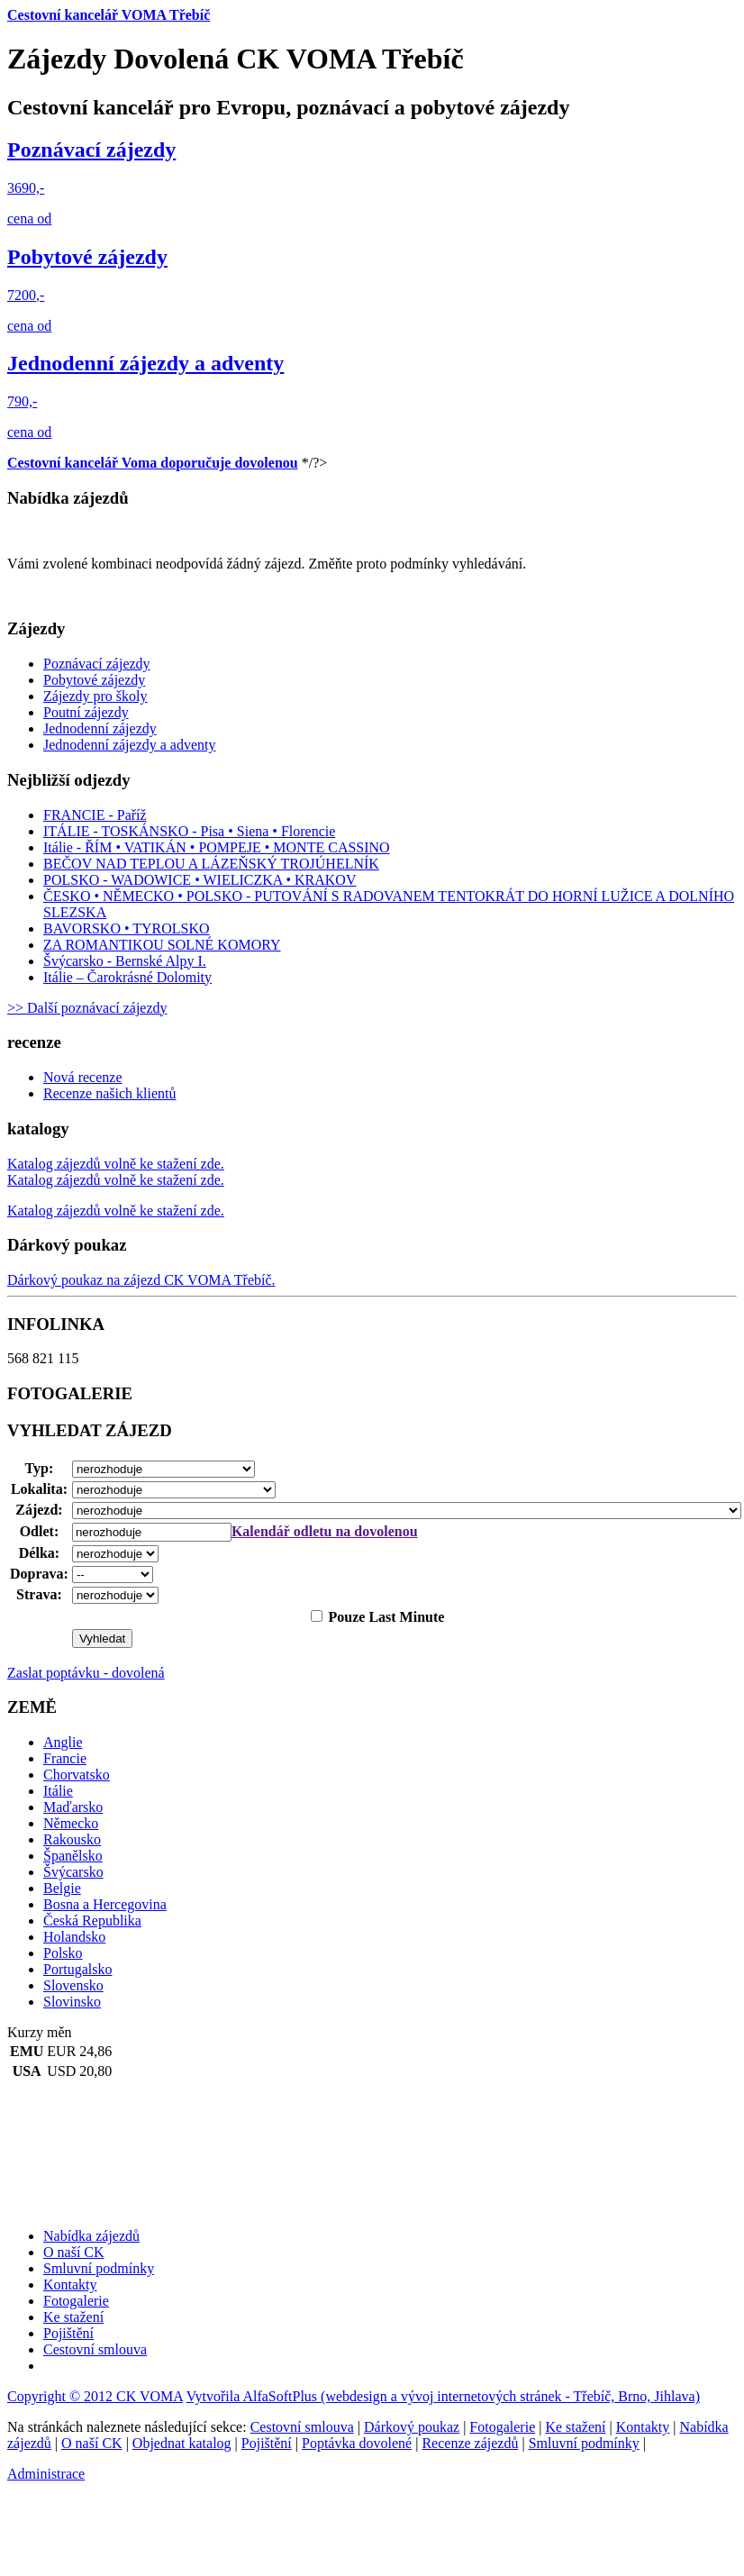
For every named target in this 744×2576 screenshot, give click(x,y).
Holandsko (74, 1936)
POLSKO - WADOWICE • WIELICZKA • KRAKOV (199, 879)
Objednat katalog (181, 2443)
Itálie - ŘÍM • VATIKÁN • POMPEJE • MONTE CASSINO (216, 847)
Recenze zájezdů (470, 2443)
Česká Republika (92, 1920)
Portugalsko (77, 1969)
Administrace (46, 2473)
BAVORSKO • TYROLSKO (126, 928)
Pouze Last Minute (385, 1617)
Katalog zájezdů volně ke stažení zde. (115, 1210)
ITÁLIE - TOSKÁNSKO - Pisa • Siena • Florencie (189, 831)
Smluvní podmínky (584, 2443)
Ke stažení (575, 2427)
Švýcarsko (73, 1872)
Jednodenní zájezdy (100, 728)
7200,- (25, 295)
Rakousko (72, 1839)
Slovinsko (72, 2001)
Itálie (58, 1790)
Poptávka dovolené (357, 2443)
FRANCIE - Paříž (95, 815)
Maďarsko (73, 1807)
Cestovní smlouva (302, 2427)
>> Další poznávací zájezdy (87, 1007)
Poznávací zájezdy (91, 149)
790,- (22, 401)
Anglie (63, 1742)
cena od (29, 218)
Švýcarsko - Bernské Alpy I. (124, 961)
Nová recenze (82, 1077)
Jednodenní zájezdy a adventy (145, 363)
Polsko (63, 1953)
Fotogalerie (502, 2427)
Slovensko (73, 1985)
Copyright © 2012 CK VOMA (95, 2396)
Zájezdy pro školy (95, 696)
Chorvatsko (76, 1774)
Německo (70, 1823)
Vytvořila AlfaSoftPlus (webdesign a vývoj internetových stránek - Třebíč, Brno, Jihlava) (443, 2396)
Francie (64, 1758)
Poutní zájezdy (86, 712)
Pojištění (266, 2443)
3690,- (25, 188)
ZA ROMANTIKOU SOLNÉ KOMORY (162, 944)
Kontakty (643, 2427)
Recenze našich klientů (110, 1093)
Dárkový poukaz (411, 2427)
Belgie (62, 1888)
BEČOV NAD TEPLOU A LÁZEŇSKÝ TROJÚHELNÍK (211, 863)
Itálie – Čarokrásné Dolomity (127, 977)
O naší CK (91, 2443)
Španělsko (73, 1855)
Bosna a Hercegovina (105, 1904)
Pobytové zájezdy (87, 257)
